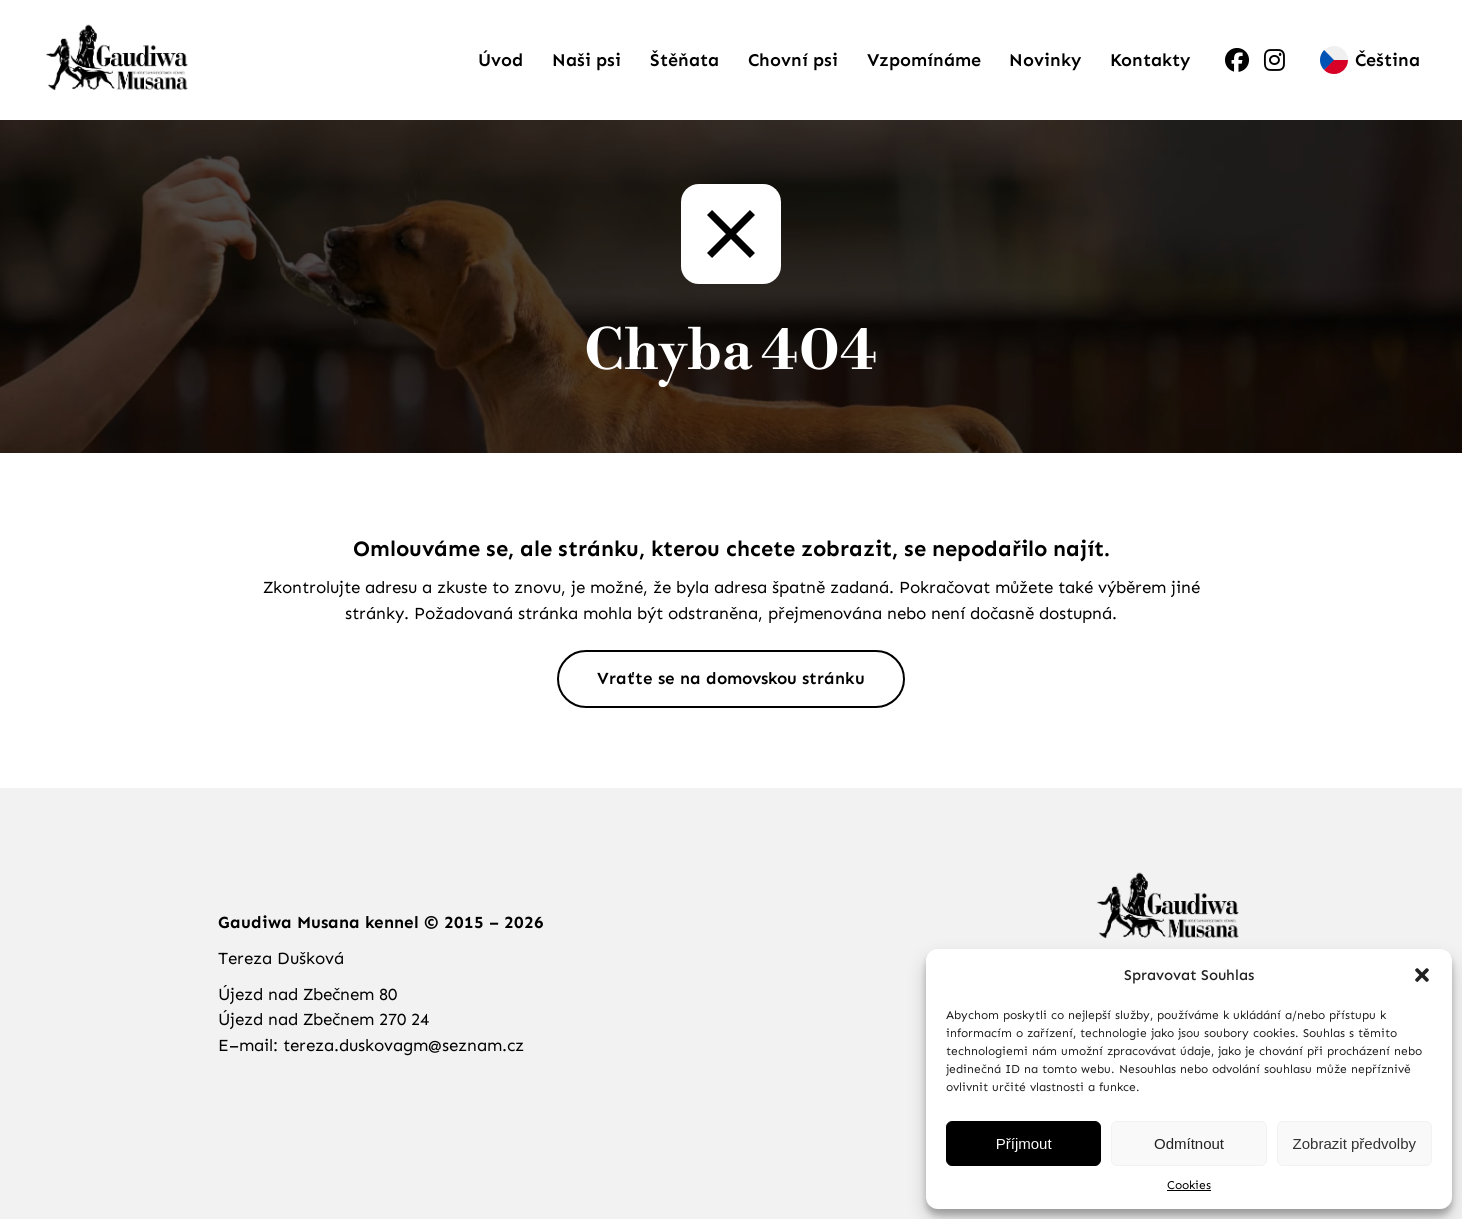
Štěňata (684, 60)
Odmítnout (1189, 1143)
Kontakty (1150, 60)
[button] (1422, 975)
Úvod (500, 60)
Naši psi (586, 60)
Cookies (1189, 1185)
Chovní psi (793, 60)
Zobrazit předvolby (1354, 1143)
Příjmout (1024, 1143)
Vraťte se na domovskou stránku (731, 678)
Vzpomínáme (924, 60)
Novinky (1045, 60)
